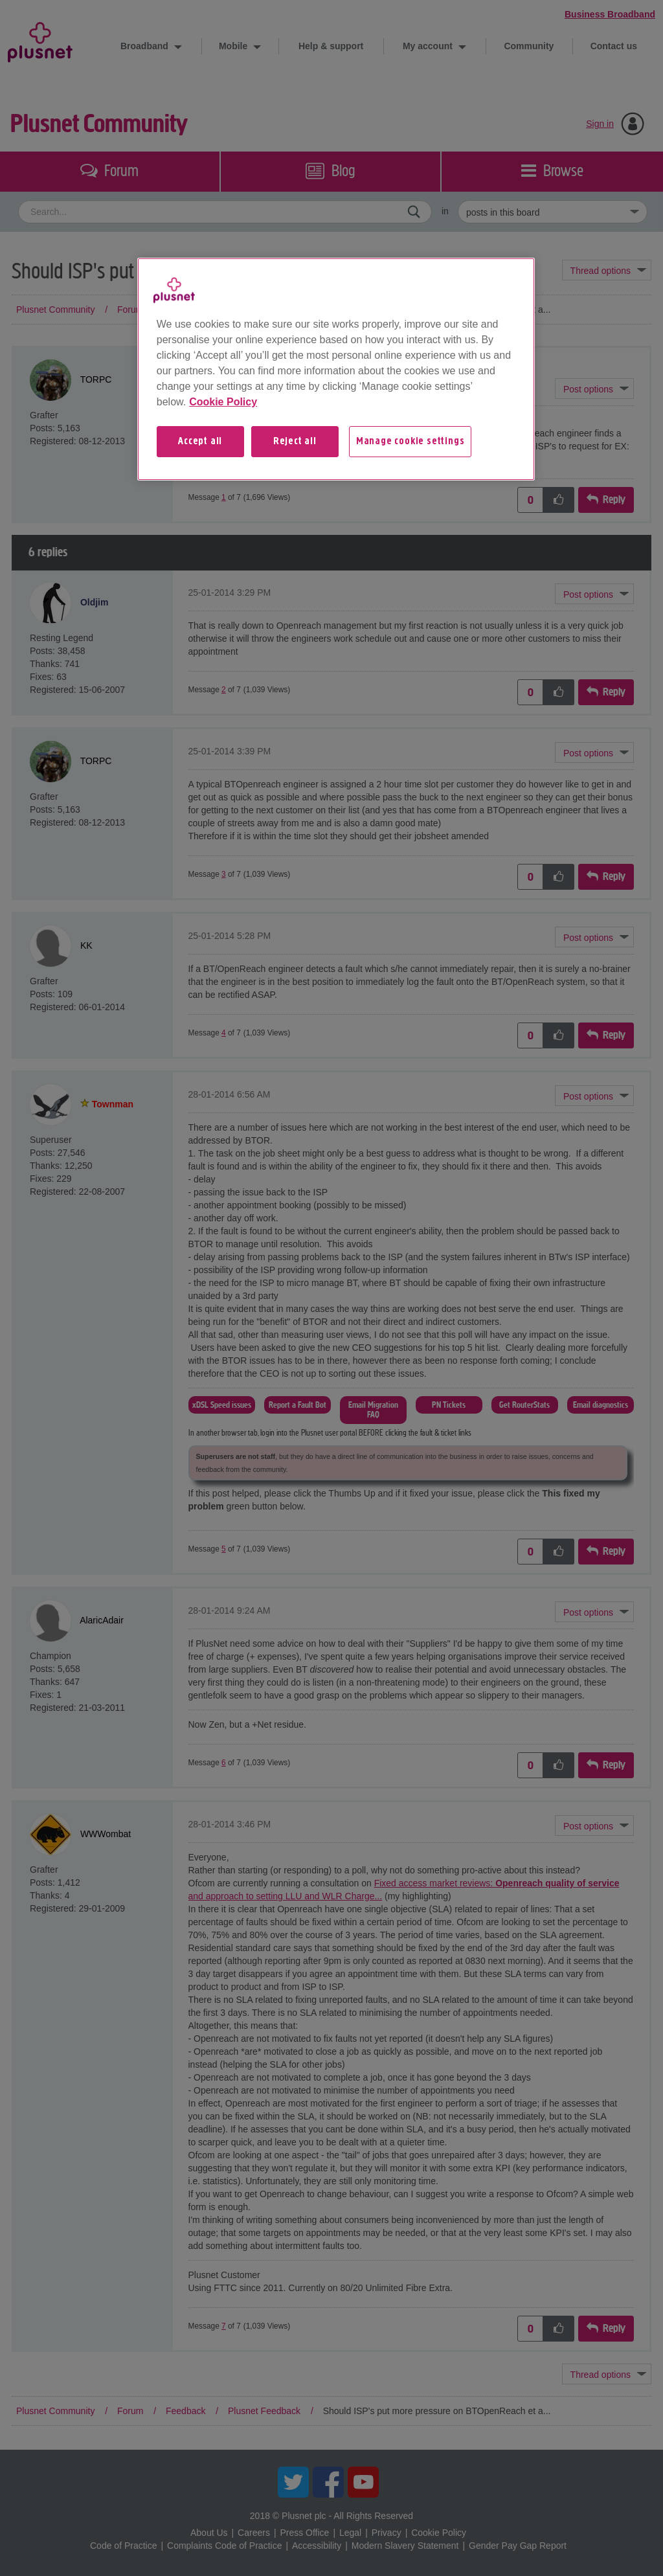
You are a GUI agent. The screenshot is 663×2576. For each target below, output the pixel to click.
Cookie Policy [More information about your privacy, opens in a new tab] (223, 401)
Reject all (295, 441)
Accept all (200, 441)
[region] (336, 369)
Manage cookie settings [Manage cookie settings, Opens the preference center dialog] (410, 441)
